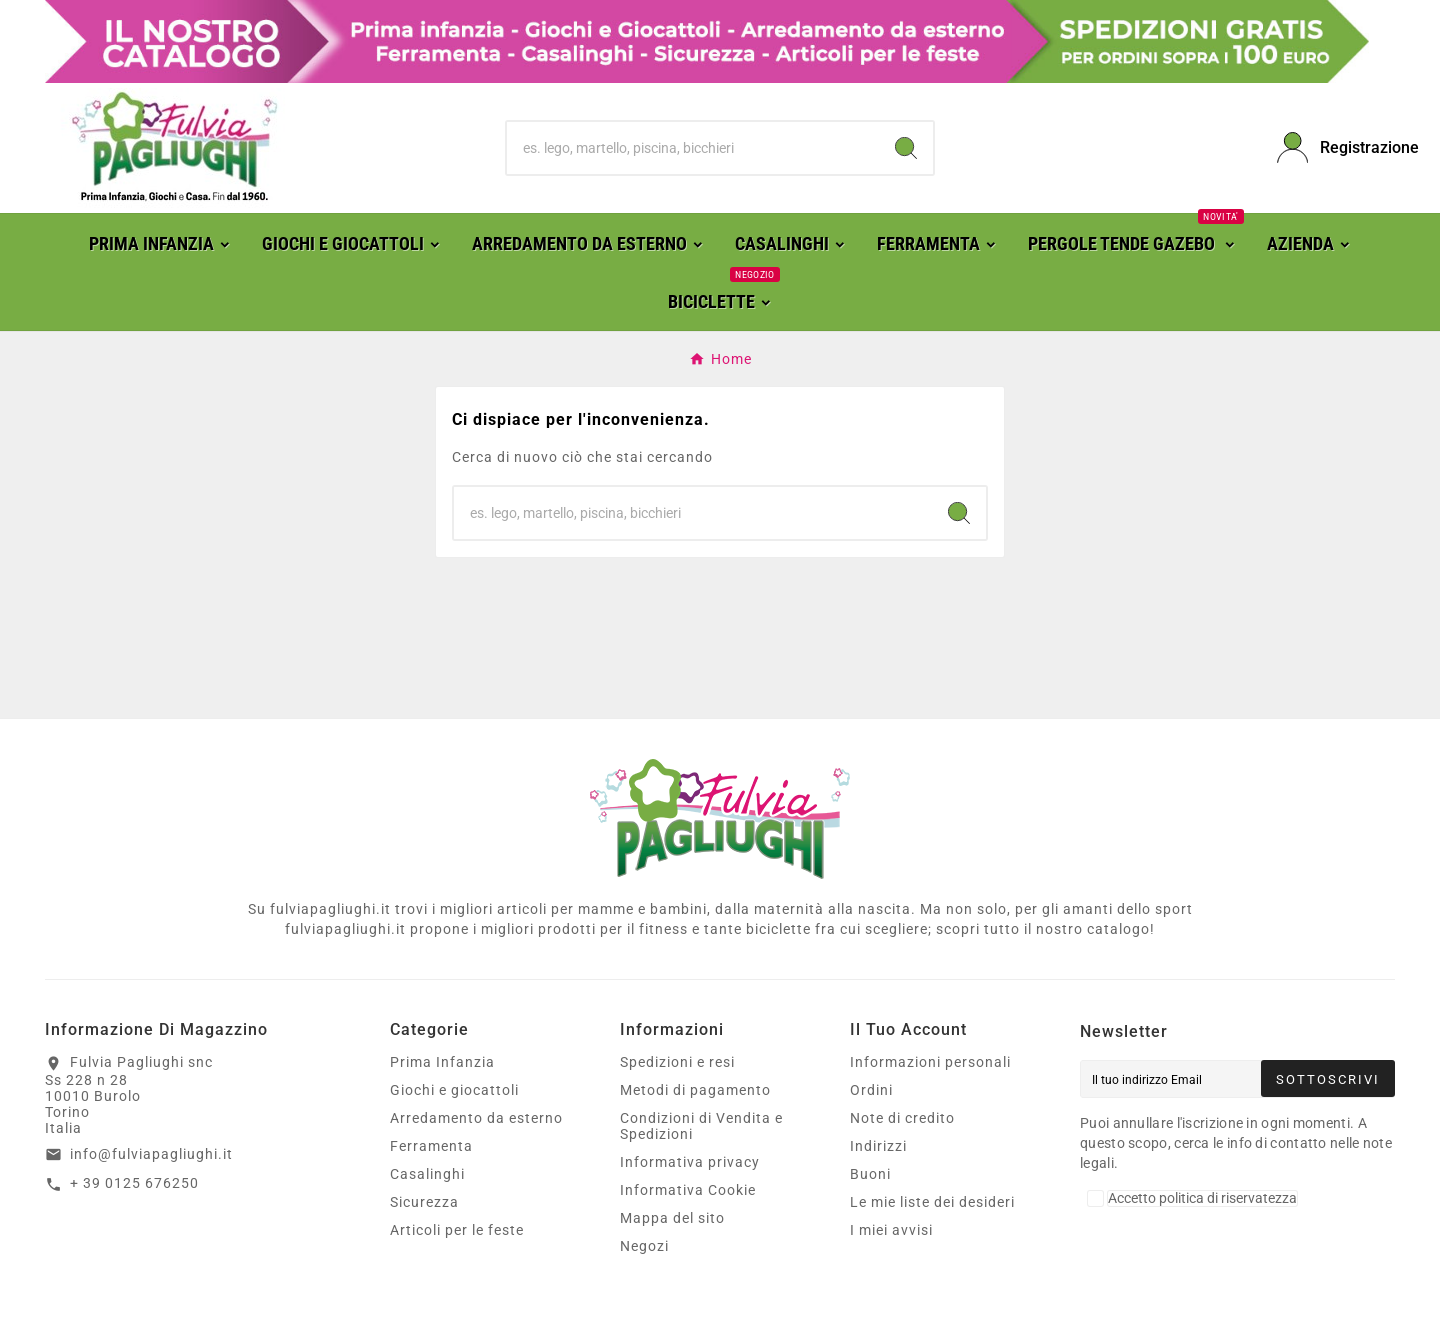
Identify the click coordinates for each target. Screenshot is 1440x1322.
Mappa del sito (672, 1218)
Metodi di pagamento (695, 1090)
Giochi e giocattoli (454, 1090)
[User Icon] (1336, 147)
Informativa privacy (690, 1162)
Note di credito (902, 1118)
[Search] (906, 148)
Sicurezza (424, 1202)
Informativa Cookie (688, 1190)
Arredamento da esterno (476, 1118)
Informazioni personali (930, 1062)
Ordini (871, 1090)
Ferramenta (431, 1146)
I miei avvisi (891, 1230)
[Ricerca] (693, 148)
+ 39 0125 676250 (134, 1183)
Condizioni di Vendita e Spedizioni (701, 1126)
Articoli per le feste (457, 1230)
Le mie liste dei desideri (932, 1202)
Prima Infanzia (442, 1062)
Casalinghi (427, 1174)
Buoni (870, 1174)
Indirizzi (878, 1146)
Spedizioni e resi (677, 1062)
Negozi (644, 1246)
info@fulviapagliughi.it (151, 1154)
